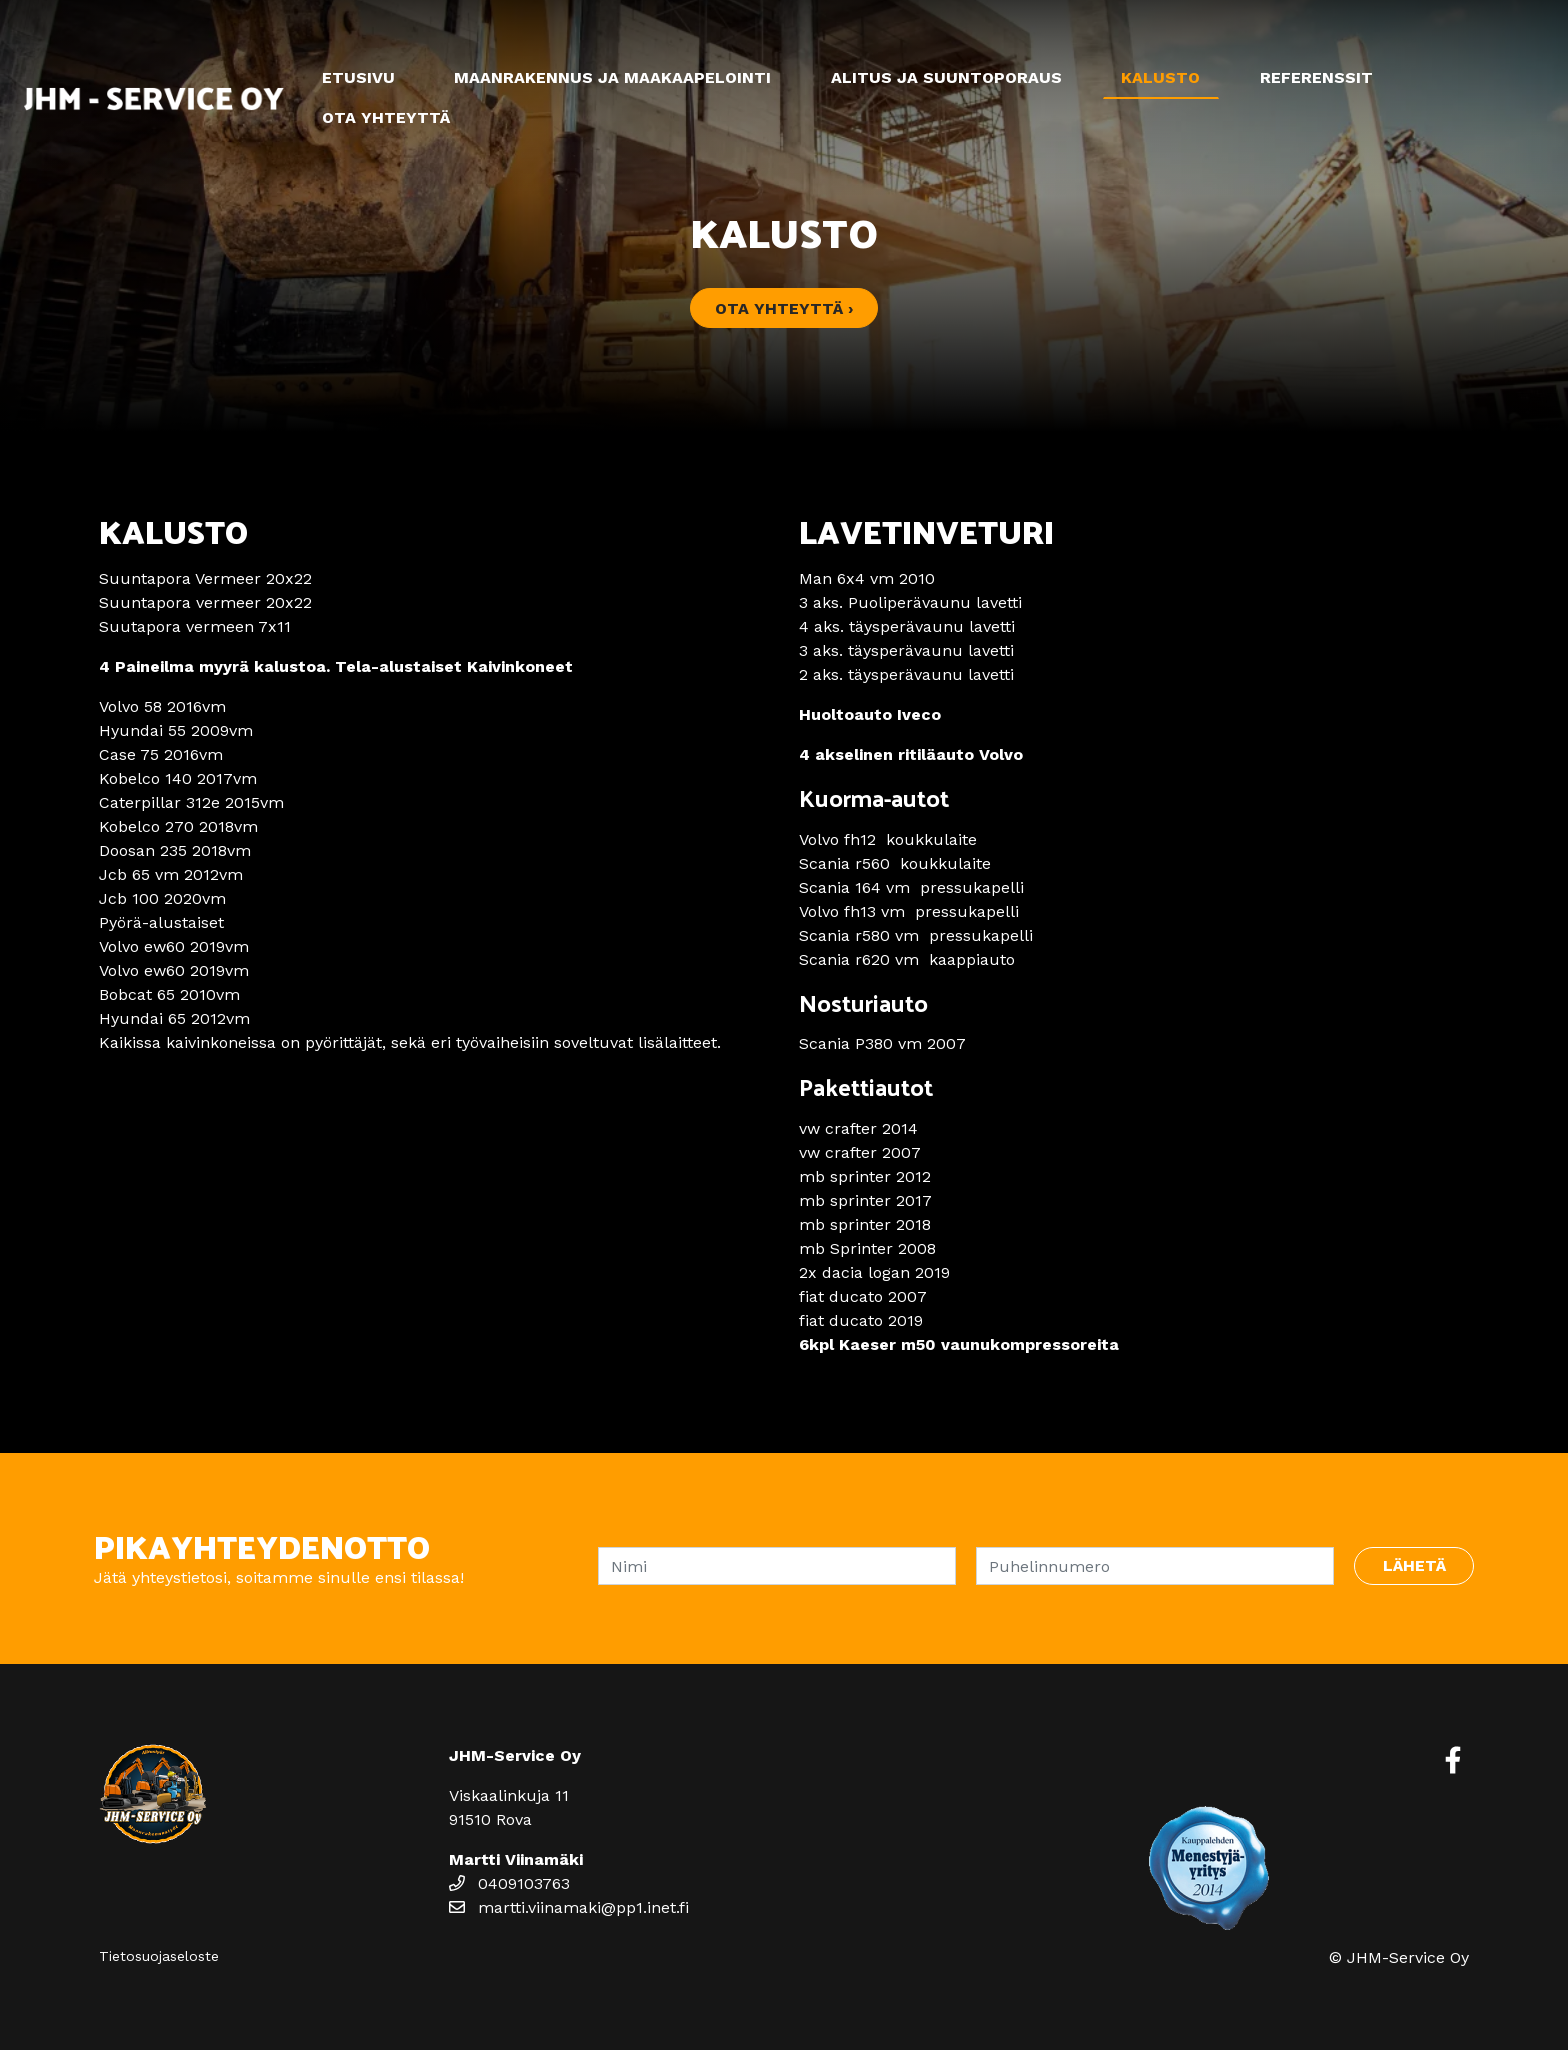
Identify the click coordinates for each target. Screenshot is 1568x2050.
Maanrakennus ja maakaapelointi (612, 77)
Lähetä (1414, 1565)
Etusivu (358, 77)
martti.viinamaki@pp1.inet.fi (569, 1907)
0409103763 (509, 1883)
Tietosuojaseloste (159, 1956)
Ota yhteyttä (386, 117)
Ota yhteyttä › (784, 308)
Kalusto (1160, 77)
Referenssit (1316, 77)
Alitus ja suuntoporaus (946, 77)
